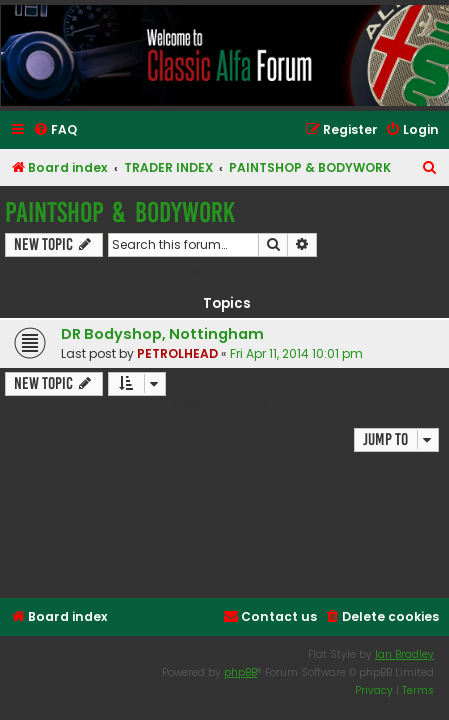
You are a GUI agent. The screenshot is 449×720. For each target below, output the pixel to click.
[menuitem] (55, 130)
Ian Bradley (404, 654)
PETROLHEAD (177, 353)
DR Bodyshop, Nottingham (162, 334)
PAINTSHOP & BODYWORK (120, 212)
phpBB (240, 672)
